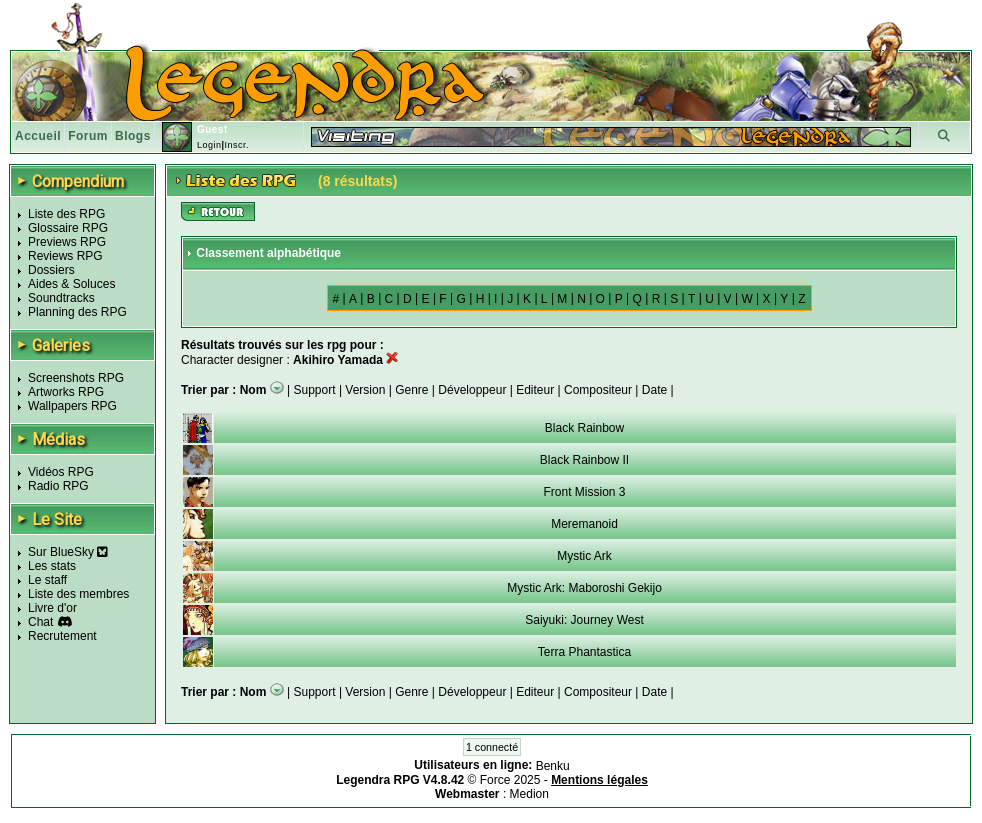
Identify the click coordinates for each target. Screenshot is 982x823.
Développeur (472, 390)
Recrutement (62, 636)
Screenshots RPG (76, 378)
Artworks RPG (66, 392)
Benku (553, 766)
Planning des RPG (77, 312)
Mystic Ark (584, 556)
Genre (411, 390)
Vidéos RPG (61, 472)
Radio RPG (58, 486)
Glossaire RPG (68, 228)
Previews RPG (67, 242)
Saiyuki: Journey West (584, 620)
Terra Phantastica (584, 652)
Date (654, 390)
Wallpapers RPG (72, 406)
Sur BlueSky (68, 552)
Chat (40, 622)
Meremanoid (584, 524)
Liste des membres (78, 594)
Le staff (47, 580)
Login (209, 145)
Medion (529, 794)
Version (365, 390)
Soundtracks (61, 298)
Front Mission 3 (584, 492)
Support (315, 390)
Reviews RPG (65, 256)
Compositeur (598, 390)
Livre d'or (52, 608)
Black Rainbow (584, 428)
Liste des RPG (66, 214)
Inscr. (236, 145)
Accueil (38, 136)
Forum (88, 136)
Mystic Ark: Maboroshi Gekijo (584, 588)
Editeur (535, 390)
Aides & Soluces (71, 284)
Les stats (52, 566)
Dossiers (51, 270)
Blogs (133, 136)
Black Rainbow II (584, 460)
